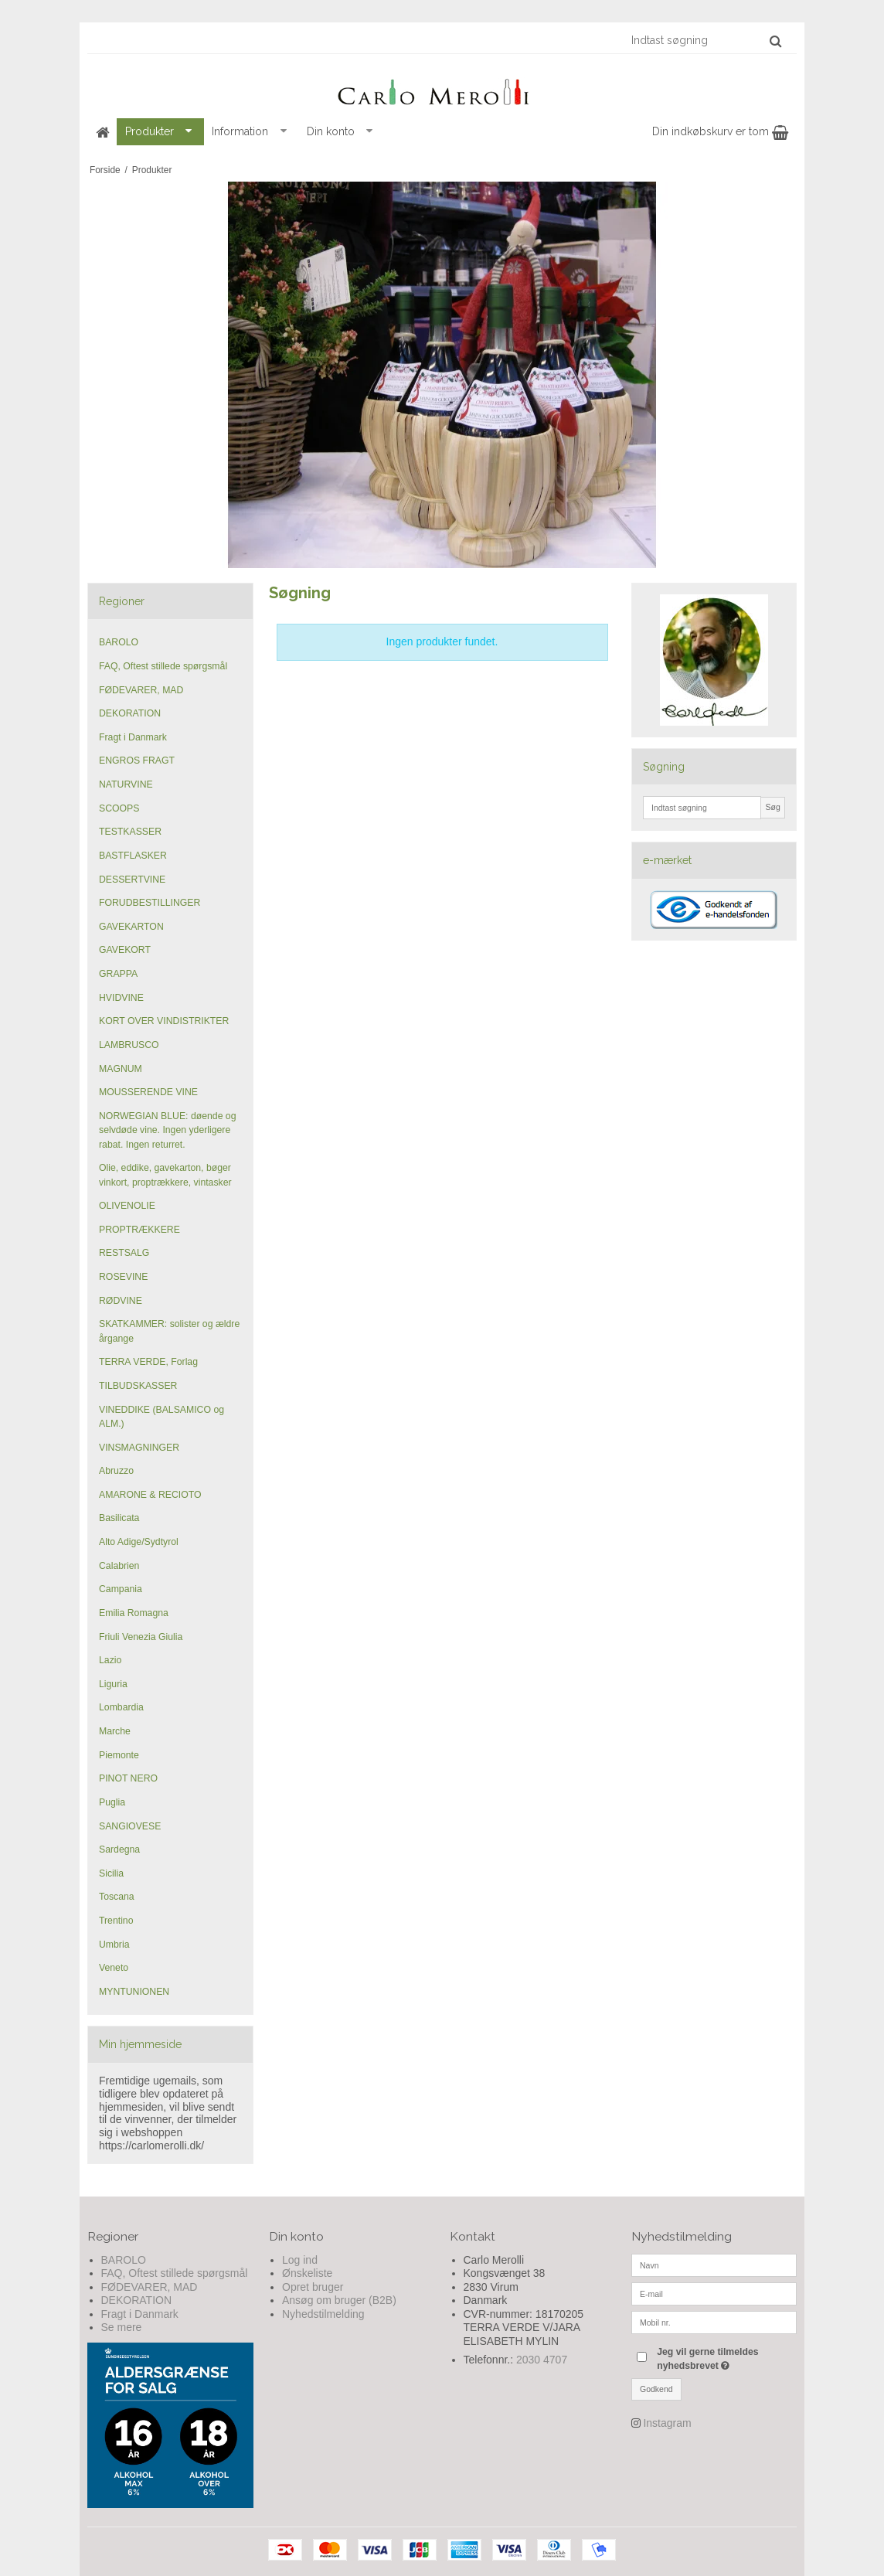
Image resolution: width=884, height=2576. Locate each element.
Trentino (116, 1920)
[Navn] (714, 2264)
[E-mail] (714, 2292)
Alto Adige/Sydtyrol (138, 1541)
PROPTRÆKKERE (139, 1229)
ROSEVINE (123, 1276)
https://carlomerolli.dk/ (151, 2145)
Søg (772, 807)
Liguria (113, 1684)
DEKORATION (130, 713)
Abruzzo (116, 1470)
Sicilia (111, 1873)
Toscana (116, 1896)
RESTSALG (124, 1252)
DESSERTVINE (132, 879)
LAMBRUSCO (129, 1045)
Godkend (656, 2389)
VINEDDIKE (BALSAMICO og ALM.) (161, 1416)
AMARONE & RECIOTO (150, 1494)
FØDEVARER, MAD (141, 690)
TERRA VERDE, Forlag (148, 1361)
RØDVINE (120, 1300)
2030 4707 (541, 2359)
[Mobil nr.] (714, 2321)
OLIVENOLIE (127, 1205)
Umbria (114, 1944)
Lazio (110, 1660)
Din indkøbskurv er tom (720, 131)
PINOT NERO (128, 1778)
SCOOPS (119, 808)
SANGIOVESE (130, 1826)
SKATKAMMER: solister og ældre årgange (169, 1331)
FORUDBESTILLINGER (149, 902)
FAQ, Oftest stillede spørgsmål (163, 666)
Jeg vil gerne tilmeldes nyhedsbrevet (725, 2358)
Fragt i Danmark (133, 737)
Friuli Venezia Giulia (140, 1637)
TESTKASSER (130, 831)
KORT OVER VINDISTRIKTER (164, 1021)
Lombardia (121, 1707)
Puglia (112, 1802)
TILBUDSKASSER (138, 1385)
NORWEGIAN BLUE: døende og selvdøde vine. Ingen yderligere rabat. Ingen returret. (167, 1130)
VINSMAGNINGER (139, 1447)
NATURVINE (126, 784)
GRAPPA (118, 973)
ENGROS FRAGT (137, 760)
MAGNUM (120, 1068)
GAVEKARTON (131, 926)
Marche (115, 1731)
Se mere (121, 2327)
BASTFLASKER (133, 855)
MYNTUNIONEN (134, 1991)
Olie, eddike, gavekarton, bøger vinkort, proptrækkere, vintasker (165, 1174)
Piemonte (119, 1755)
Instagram (667, 2423)
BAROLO (118, 642)
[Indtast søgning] (705, 40)
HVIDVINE (121, 997)
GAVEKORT (125, 949)
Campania (120, 1589)
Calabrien (119, 1565)
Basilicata (119, 1518)
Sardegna (119, 1849)
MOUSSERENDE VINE (148, 1092)
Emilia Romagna (133, 1613)
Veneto (113, 1967)
